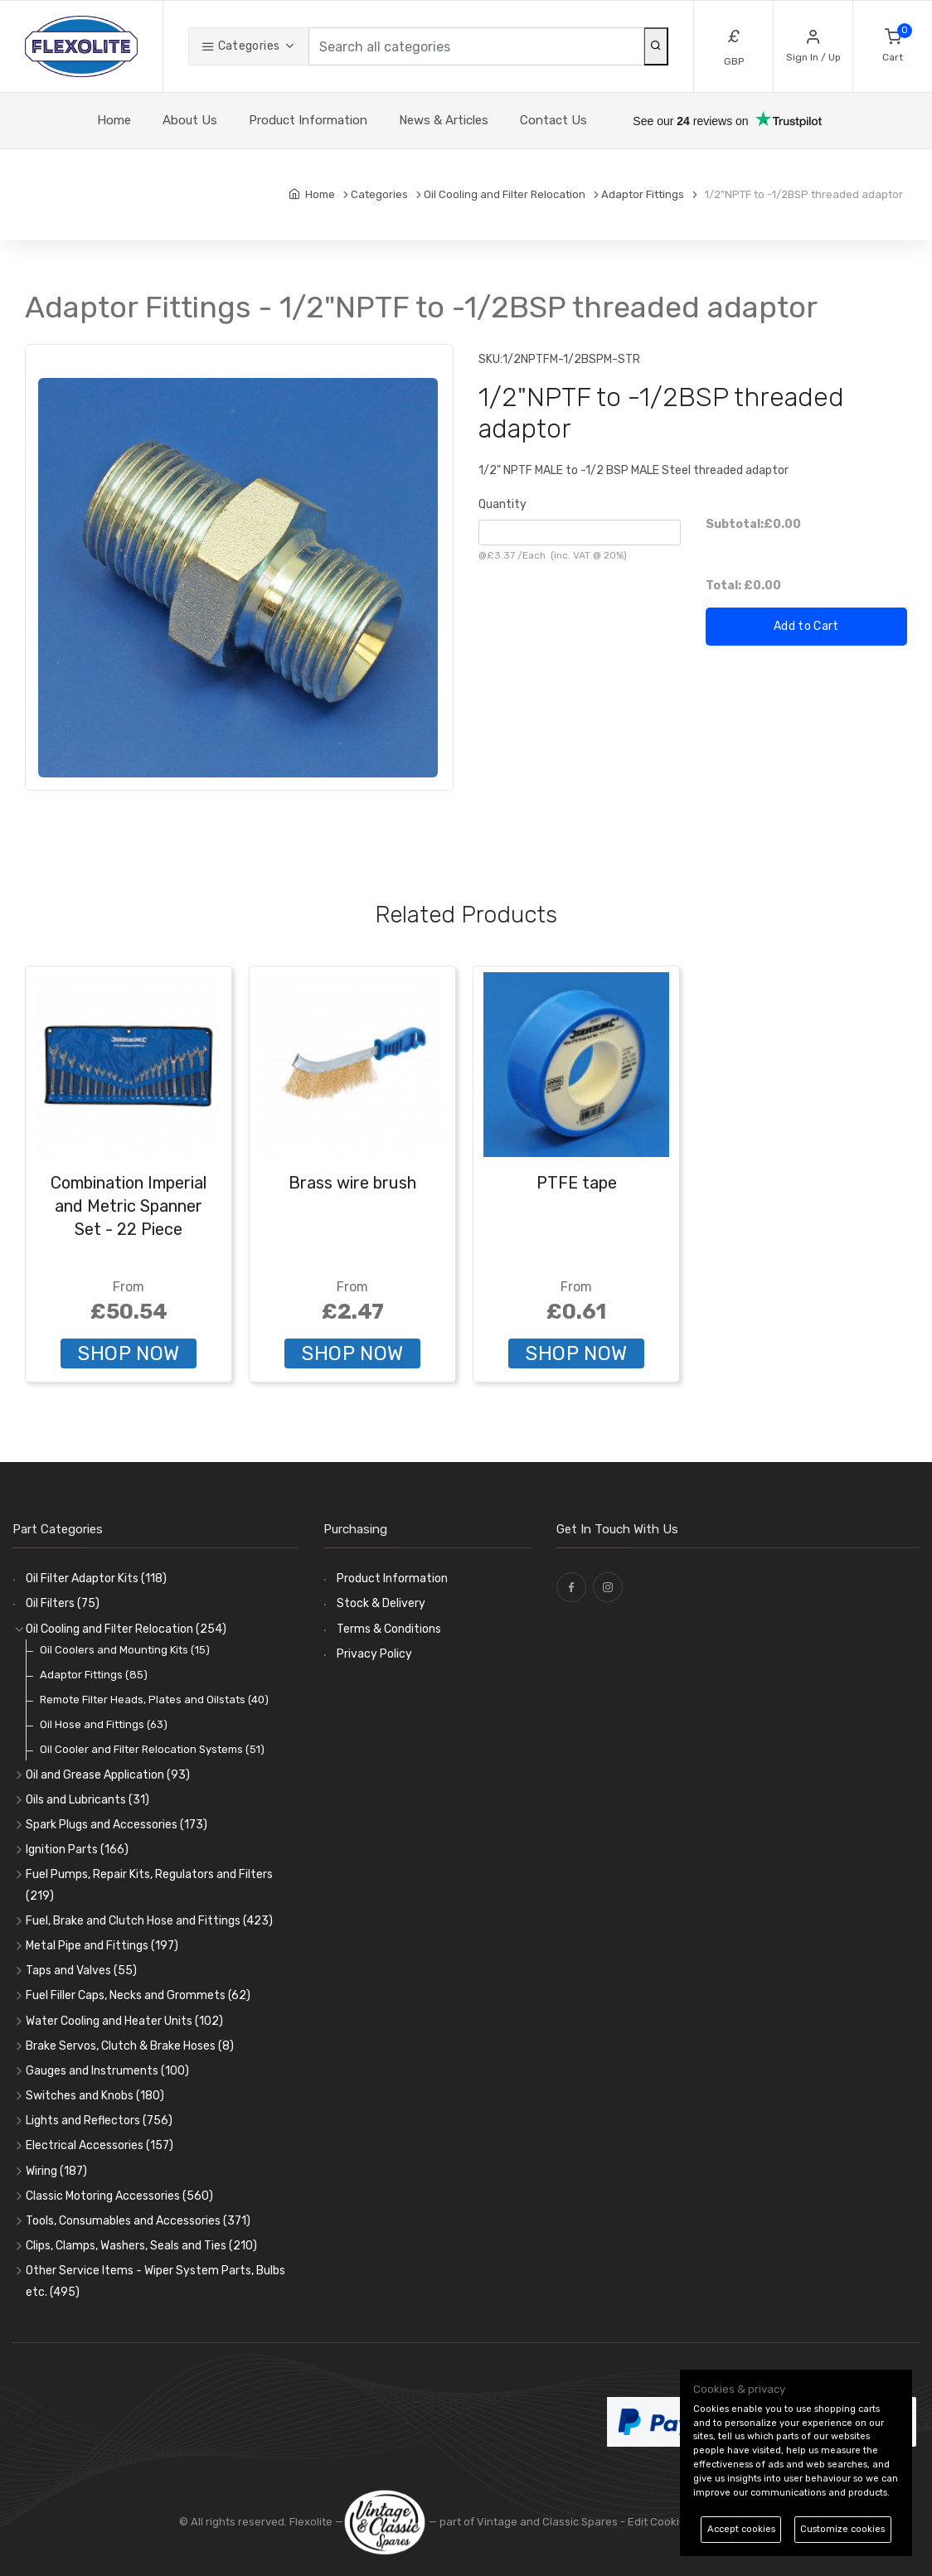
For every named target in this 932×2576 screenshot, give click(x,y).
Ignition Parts (77, 1849)
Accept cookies (741, 2529)
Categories (240, 46)
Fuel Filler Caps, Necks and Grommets (138, 1995)
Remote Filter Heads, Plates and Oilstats (154, 1699)
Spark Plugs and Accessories (116, 1825)
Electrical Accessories (99, 2145)
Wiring (56, 2171)
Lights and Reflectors (99, 2121)
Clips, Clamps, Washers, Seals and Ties (141, 2246)
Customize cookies (842, 2529)
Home (114, 120)
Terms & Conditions (389, 1629)
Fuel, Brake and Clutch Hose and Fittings (149, 1921)
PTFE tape (576, 1183)
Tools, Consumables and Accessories (138, 2221)
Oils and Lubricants (87, 1800)
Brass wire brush (352, 1183)
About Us (190, 120)
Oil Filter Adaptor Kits (96, 1578)
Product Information (308, 120)
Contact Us (553, 120)
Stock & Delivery (381, 1603)
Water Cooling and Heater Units (124, 2021)
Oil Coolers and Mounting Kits (125, 1650)
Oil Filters (63, 1603)
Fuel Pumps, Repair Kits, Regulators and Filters (149, 1884)
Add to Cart (806, 626)
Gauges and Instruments (107, 2071)
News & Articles (443, 120)
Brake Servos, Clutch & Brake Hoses (130, 2046)
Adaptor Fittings (94, 1674)
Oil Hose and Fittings (103, 1724)
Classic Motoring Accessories (119, 2196)
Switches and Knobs (95, 2096)
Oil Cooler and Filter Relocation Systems (152, 1749)
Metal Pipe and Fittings (102, 1946)
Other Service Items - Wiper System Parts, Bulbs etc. (155, 2281)
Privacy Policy (374, 1654)
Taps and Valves (81, 1970)
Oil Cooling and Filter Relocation (126, 1629)
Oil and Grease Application (108, 1775)
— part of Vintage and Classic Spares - (485, 2521)
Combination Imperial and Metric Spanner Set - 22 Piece (128, 1206)
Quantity (502, 504)
